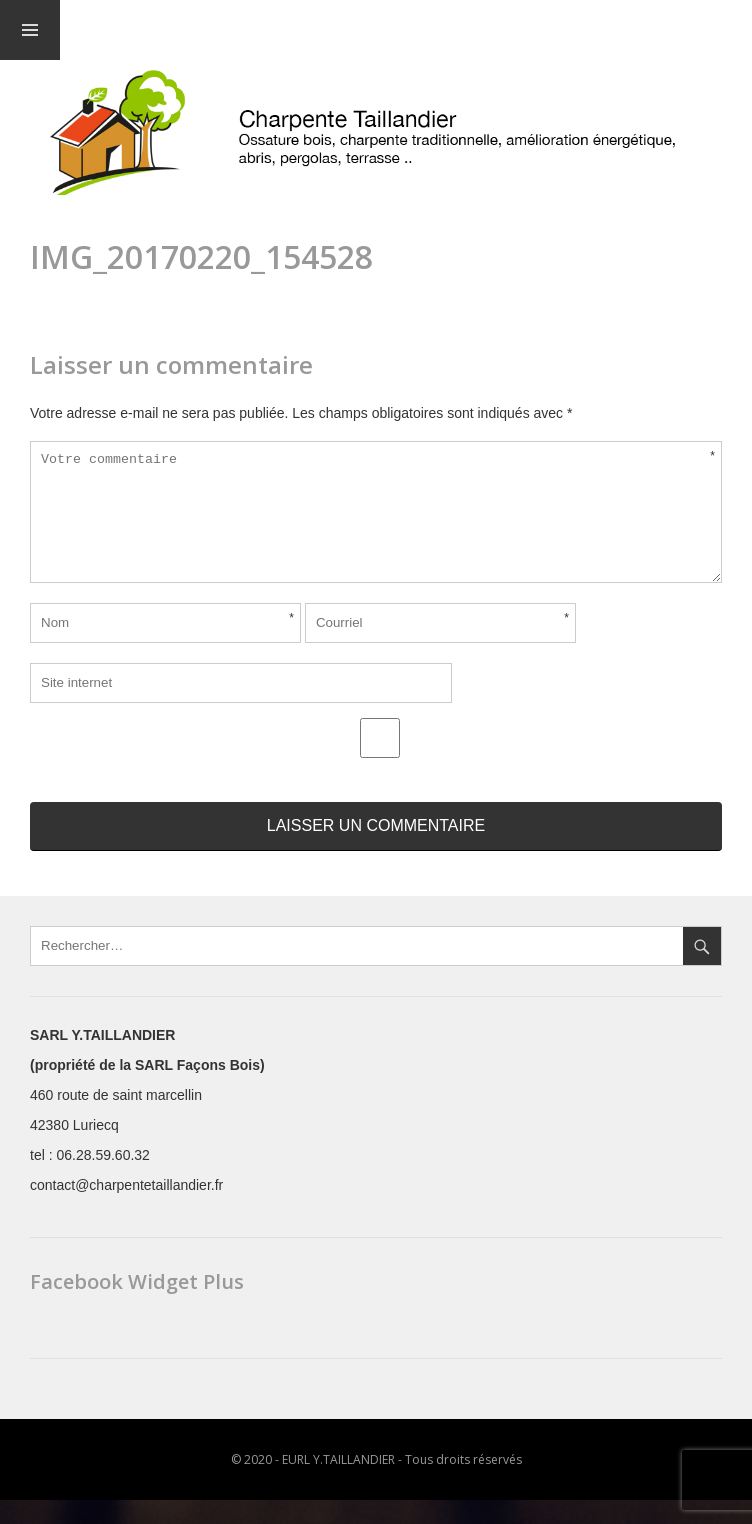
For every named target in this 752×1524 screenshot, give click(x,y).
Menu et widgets (30, 30)
